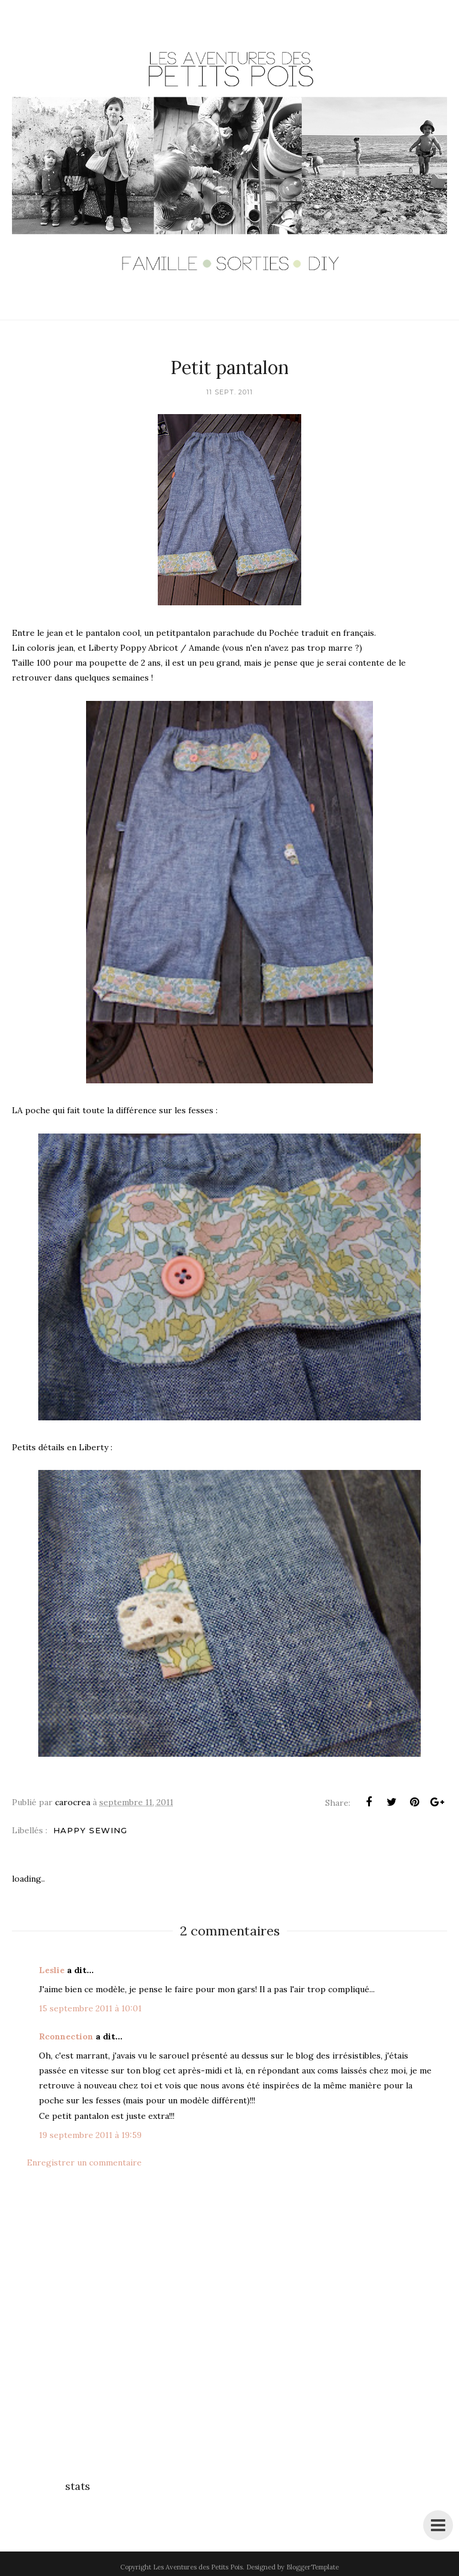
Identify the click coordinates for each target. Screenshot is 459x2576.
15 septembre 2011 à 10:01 (90, 2008)
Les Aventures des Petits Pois (198, 2567)
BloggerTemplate (312, 2567)
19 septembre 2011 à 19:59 (90, 2135)
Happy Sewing (90, 1830)
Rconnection (66, 2036)
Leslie (52, 1970)
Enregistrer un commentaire (84, 2162)
